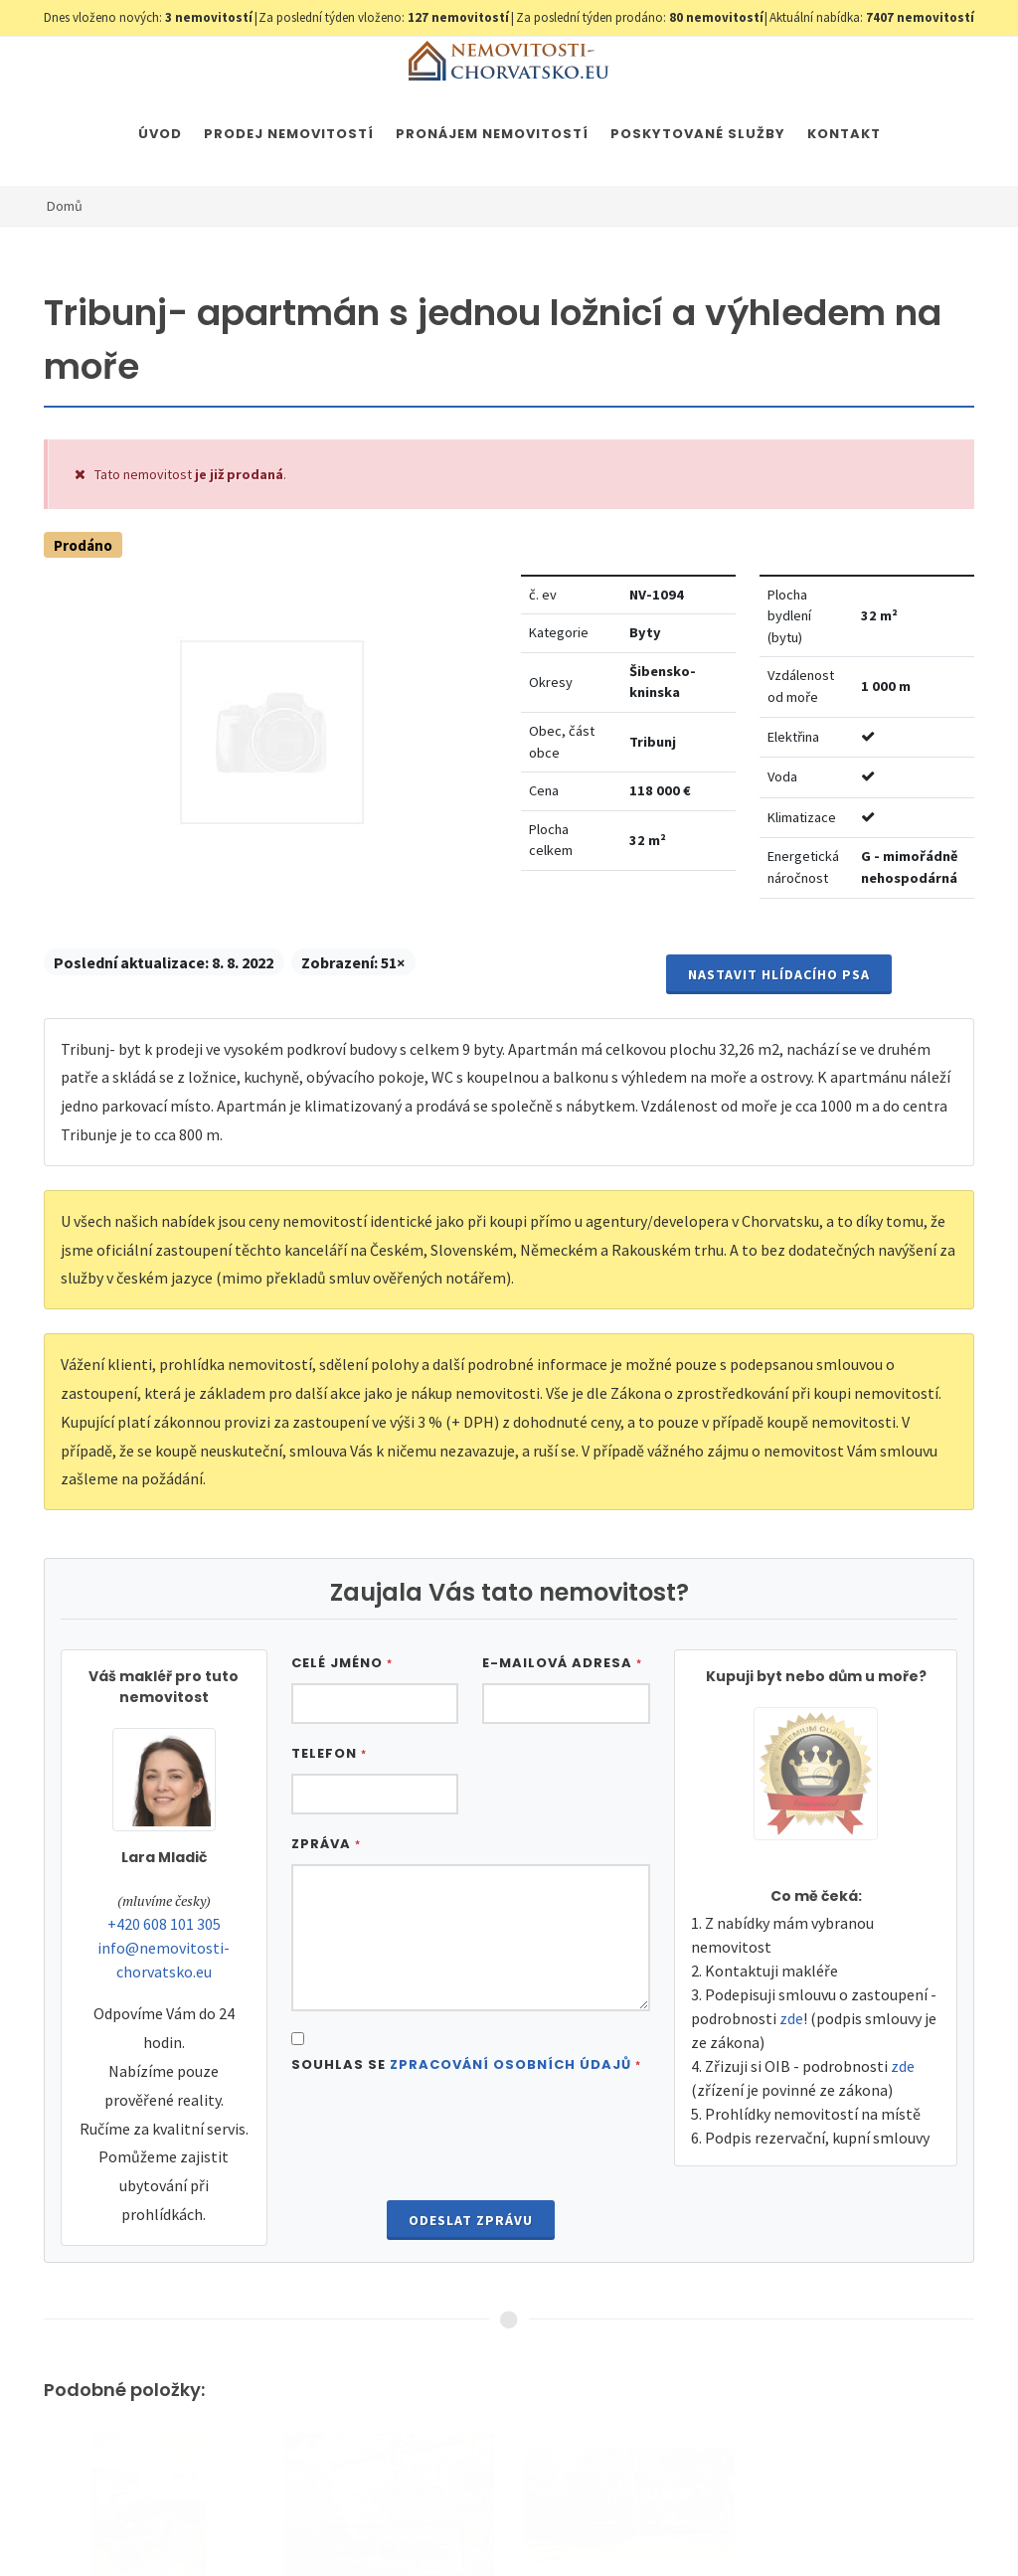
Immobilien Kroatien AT (713, 2524)
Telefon (329, 1753)
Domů (65, 206)
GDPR (277, 2524)
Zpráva (326, 1843)
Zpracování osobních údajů (510, 2064)
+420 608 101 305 (164, 1924)
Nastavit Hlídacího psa (779, 974)
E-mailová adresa (562, 1662)
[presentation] (470, 2139)
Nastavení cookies (364, 2524)
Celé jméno (342, 1662)
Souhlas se (466, 2064)
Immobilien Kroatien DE (560, 2524)
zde (791, 2018)
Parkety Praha (843, 2524)
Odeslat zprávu (471, 2220)
